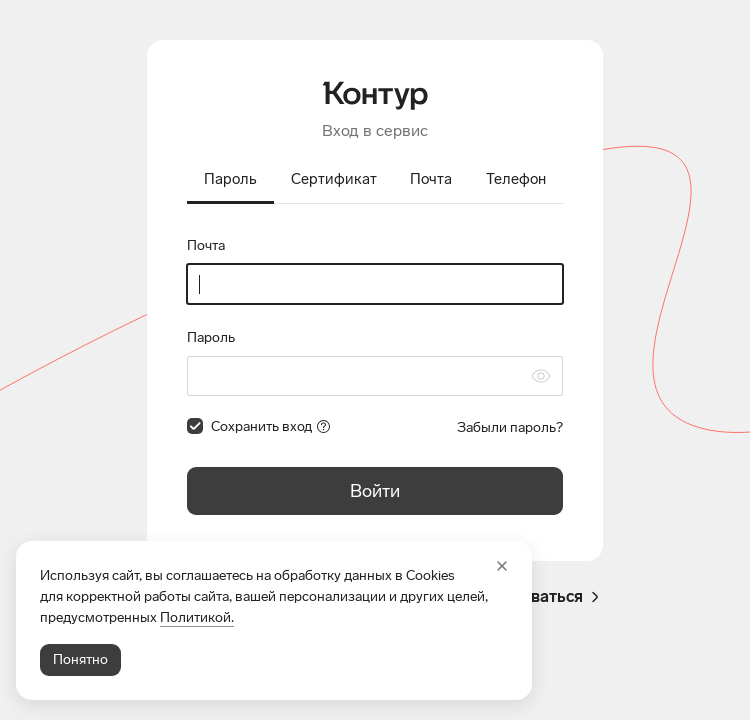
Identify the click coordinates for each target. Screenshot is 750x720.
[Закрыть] (502, 566)
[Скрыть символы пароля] (541, 376)
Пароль (211, 337)
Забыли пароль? (510, 427)
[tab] (230, 181)
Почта (206, 245)
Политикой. (197, 617)
